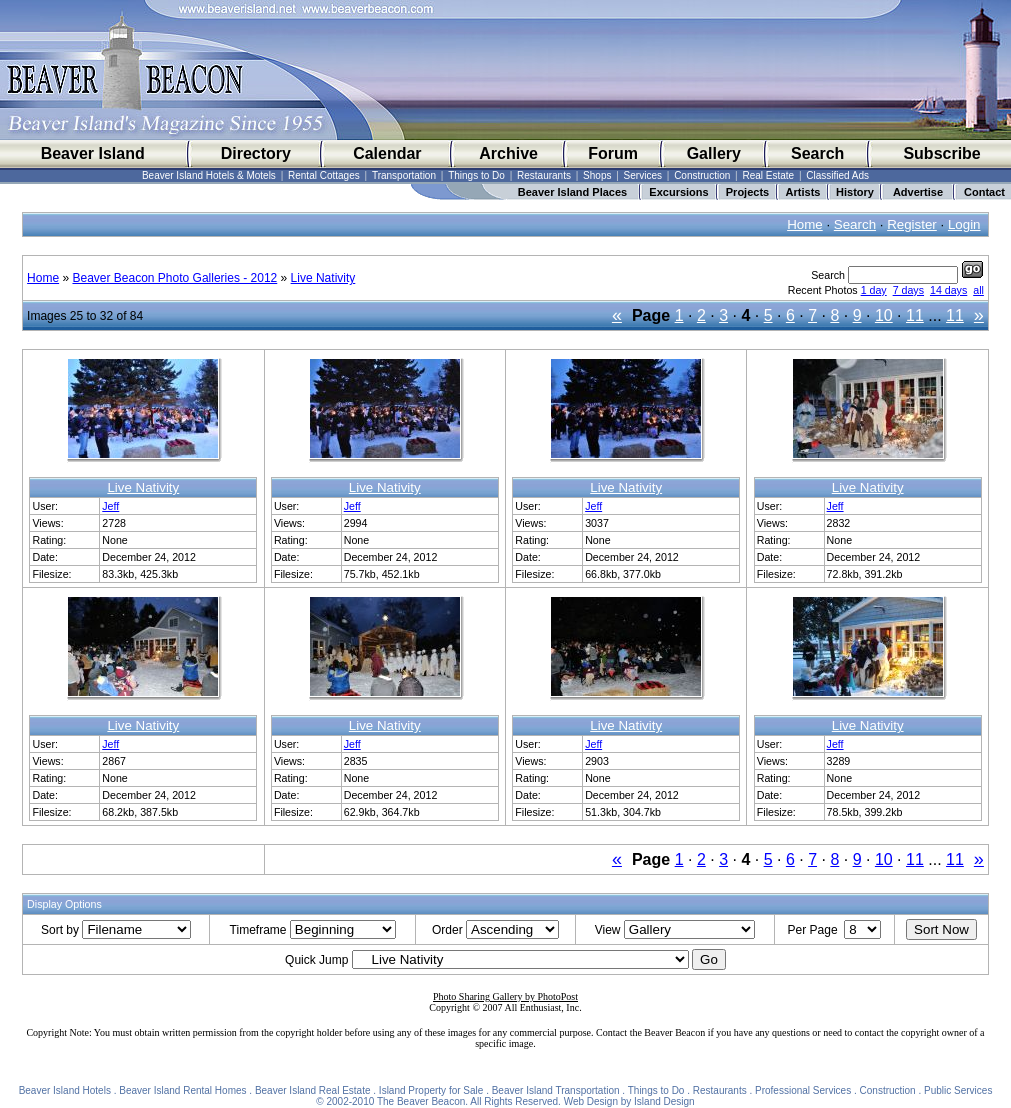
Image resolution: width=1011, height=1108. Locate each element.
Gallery (714, 153)
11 (915, 315)
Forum (613, 153)
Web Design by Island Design (629, 1101)
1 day (874, 290)
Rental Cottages (324, 175)
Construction (702, 175)
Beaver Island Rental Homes (182, 1090)
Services (643, 175)
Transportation (404, 175)
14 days (948, 290)
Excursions (678, 192)
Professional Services (803, 1090)
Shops (597, 175)
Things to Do (476, 175)
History (855, 192)
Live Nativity (323, 278)
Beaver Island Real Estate (313, 1090)
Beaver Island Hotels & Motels (209, 175)
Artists (803, 192)
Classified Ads (837, 175)
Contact (984, 192)
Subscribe (941, 153)
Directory (256, 153)
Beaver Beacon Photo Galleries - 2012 (174, 278)
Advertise (918, 192)
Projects (747, 192)
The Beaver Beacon (421, 1101)
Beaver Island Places (572, 192)
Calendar (387, 153)
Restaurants (544, 175)
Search (817, 153)
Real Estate (768, 175)
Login (964, 224)
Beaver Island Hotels (65, 1090)
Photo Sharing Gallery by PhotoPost (505, 996)
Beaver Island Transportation (556, 1090)
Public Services (958, 1090)
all (978, 290)
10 (884, 315)
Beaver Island (93, 153)
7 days (908, 290)
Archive (508, 153)
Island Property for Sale (431, 1090)
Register (912, 224)
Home (805, 224)
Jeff (110, 506)
